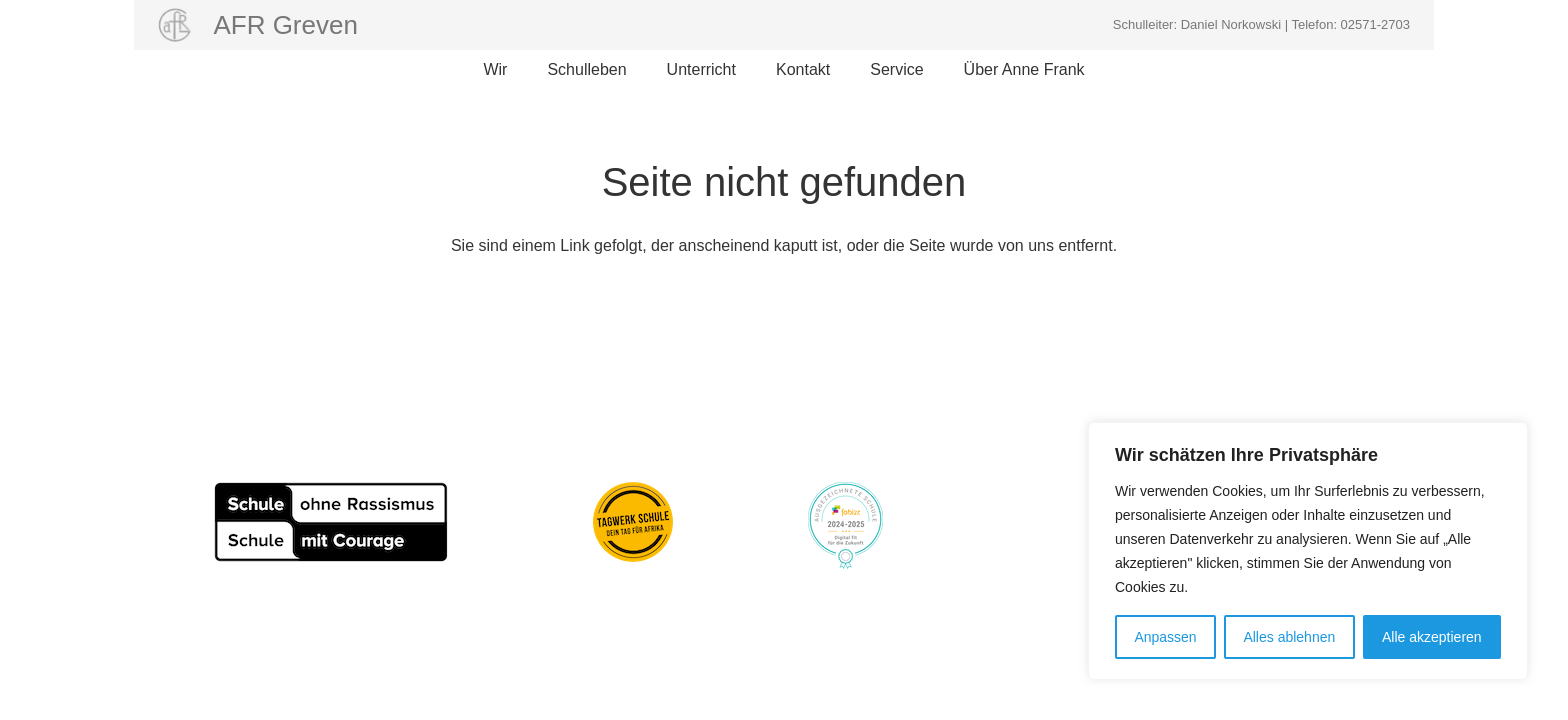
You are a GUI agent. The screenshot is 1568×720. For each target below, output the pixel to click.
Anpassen (1165, 637)
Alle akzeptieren (1432, 637)
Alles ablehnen (1289, 637)
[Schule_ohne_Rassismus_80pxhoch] (331, 522)
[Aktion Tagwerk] (633, 522)
